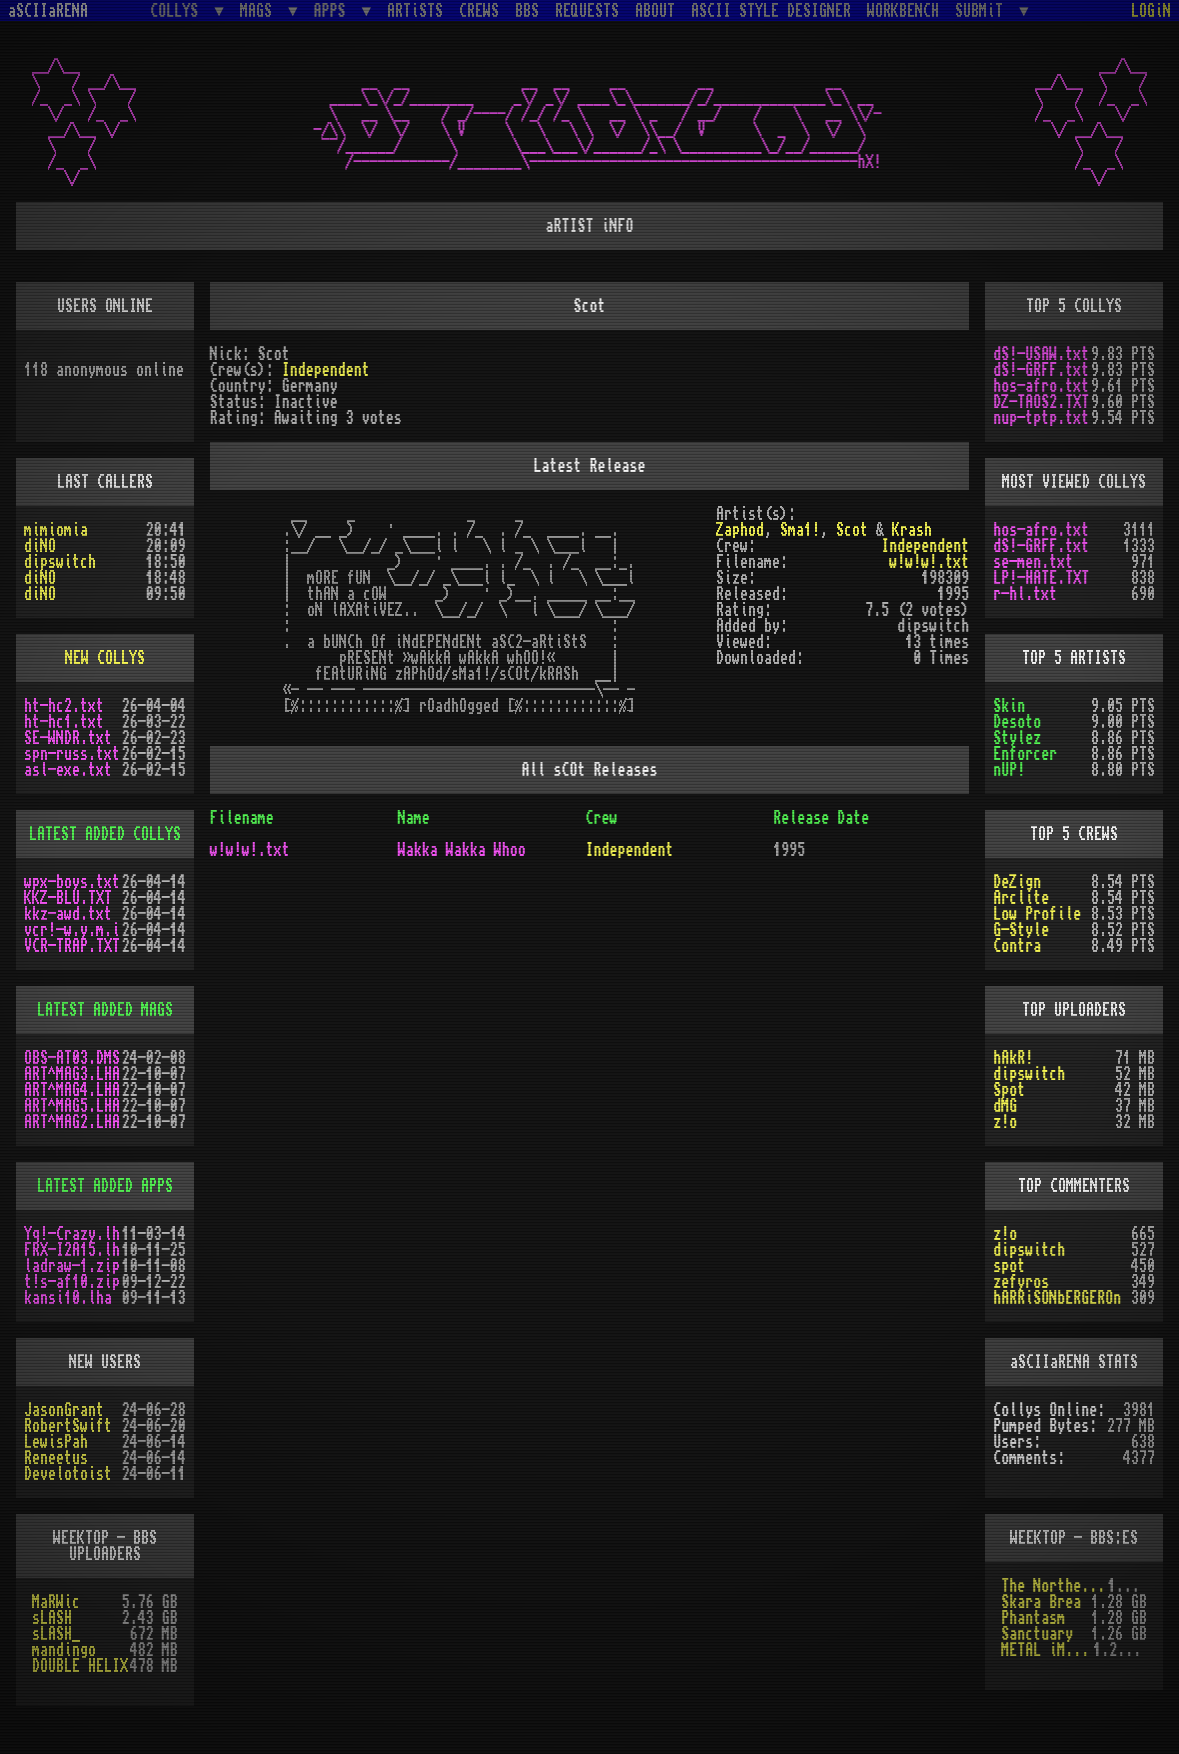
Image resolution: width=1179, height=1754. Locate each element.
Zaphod (740, 530)
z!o (1005, 1122)
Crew (601, 818)
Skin (1009, 706)
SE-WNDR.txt (68, 738)
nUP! (1009, 770)
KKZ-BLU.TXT (68, 898)
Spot (1009, 1090)
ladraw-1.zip (72, 1266)
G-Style (1021, 930)
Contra (1017, 946)
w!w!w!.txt (929, 562)
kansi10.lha (68, 1298)
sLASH (52, 1618)
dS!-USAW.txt (1041, 354)
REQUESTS (587, 11)
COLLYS (178, 10)
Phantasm (1033, 1618)
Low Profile (1037, 914)
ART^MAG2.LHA (72, 1122)
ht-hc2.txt (64, 706)
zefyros (1021, 1282)
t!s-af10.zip (72, 1282)
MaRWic (56, 1602)
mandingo (64, 1650)
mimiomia (56, 530)
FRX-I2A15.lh (72, 1250)
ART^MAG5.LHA (72, 1106)
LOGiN (1151, 11)
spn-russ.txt (72, 754)
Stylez (1017, 738)
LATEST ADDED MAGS (105, 1010)
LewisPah (56, 1442)
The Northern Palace (1054, 1586)
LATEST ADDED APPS (105, 1186)
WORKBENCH (903, 11)
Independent (326, 370)
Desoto (1017, 722)
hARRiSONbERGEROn (1057, 1298)
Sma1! (800, 530)
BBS (527, 11)
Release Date (821, 818)
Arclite (1021, 898)
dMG (1005, 1106)
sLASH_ (56, 1634)
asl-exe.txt (68, 770)
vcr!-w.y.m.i (72, 930)
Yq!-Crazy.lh (72, 1234)
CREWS (479, 11)
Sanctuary (1037, 1634)
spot (1009, 1266)
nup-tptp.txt (1041, 418)
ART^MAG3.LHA (72, 1074)
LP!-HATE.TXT (1041, 578)
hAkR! (1013, 1058)
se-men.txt (1033, 562)
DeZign (1017, 882)
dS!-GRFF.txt (1041, 370)
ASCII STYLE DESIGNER (771, 11)
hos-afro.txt (1041, 386)
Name (414, 818)
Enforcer (1025, 754)
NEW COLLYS (105, 658)
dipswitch (60, 562)
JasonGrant (64, 1410)
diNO (40, 546)
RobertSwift (68, 1426)
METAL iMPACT (1047, 1650)
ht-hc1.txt (64, 722)
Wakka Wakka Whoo (462, 850)
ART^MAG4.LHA (72, 1090)
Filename (242, 818)
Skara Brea (1041, 1602)
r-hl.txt (1025, 594)
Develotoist (68, 1474)
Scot (852, 530)
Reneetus (56, 1458)
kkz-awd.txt (68, 914)
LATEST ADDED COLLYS (105, 834)
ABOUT (655, 11)
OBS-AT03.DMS (72, 1058)
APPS (334, 10)
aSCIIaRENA (48, 11)
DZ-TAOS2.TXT (1041, 402)
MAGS (260, 10)
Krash (912, 530)
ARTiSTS (415, 11)
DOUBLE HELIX (80, 1666)
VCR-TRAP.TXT (72, 946)
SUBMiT (983, 10)
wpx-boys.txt (72, 882)
